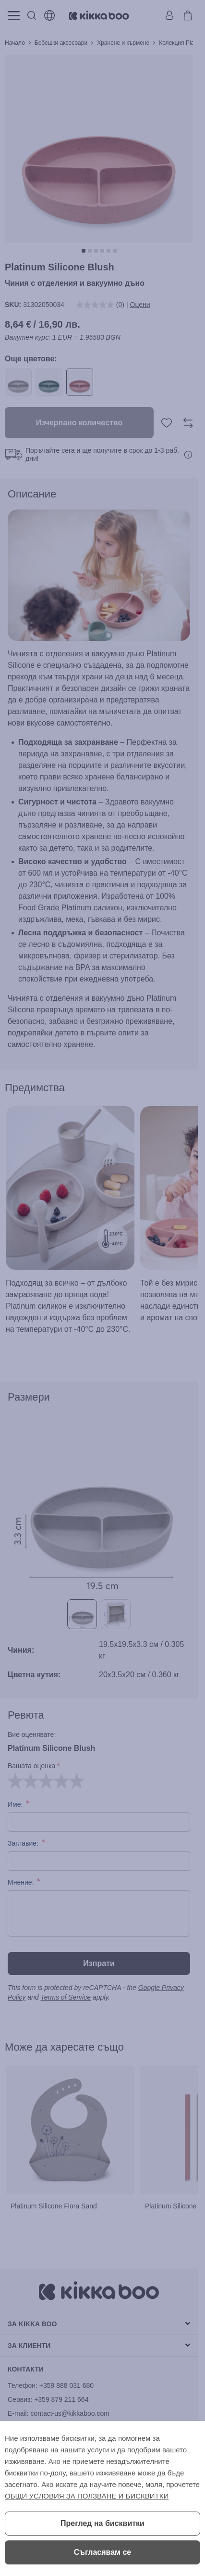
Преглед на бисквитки (102, 2523)
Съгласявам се (102, 2552)
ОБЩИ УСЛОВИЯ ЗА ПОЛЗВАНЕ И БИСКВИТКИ (87, 2496)
